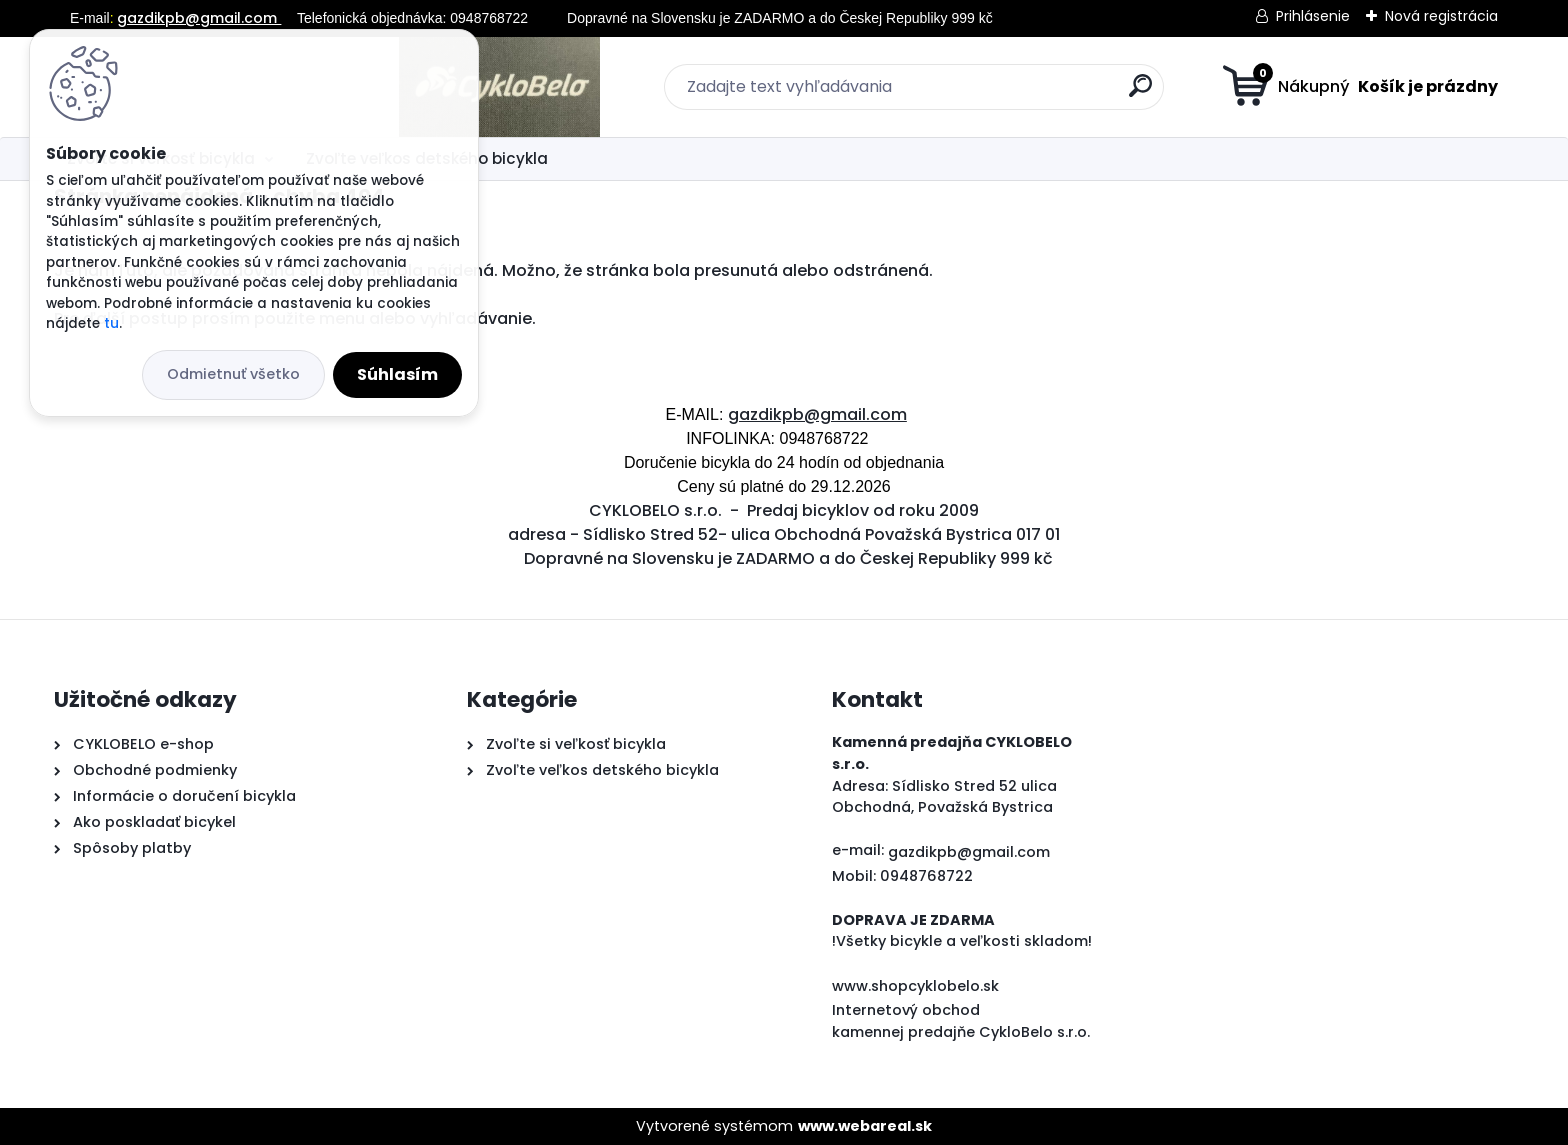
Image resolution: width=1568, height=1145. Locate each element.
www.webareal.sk (865, 1126)
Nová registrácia (1441, 16)
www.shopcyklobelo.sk (915, 986)
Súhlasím (397, 374)
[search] (979, 93)
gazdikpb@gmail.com (199, 18)
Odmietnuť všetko (233, 374)
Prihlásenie (1313, 16)
